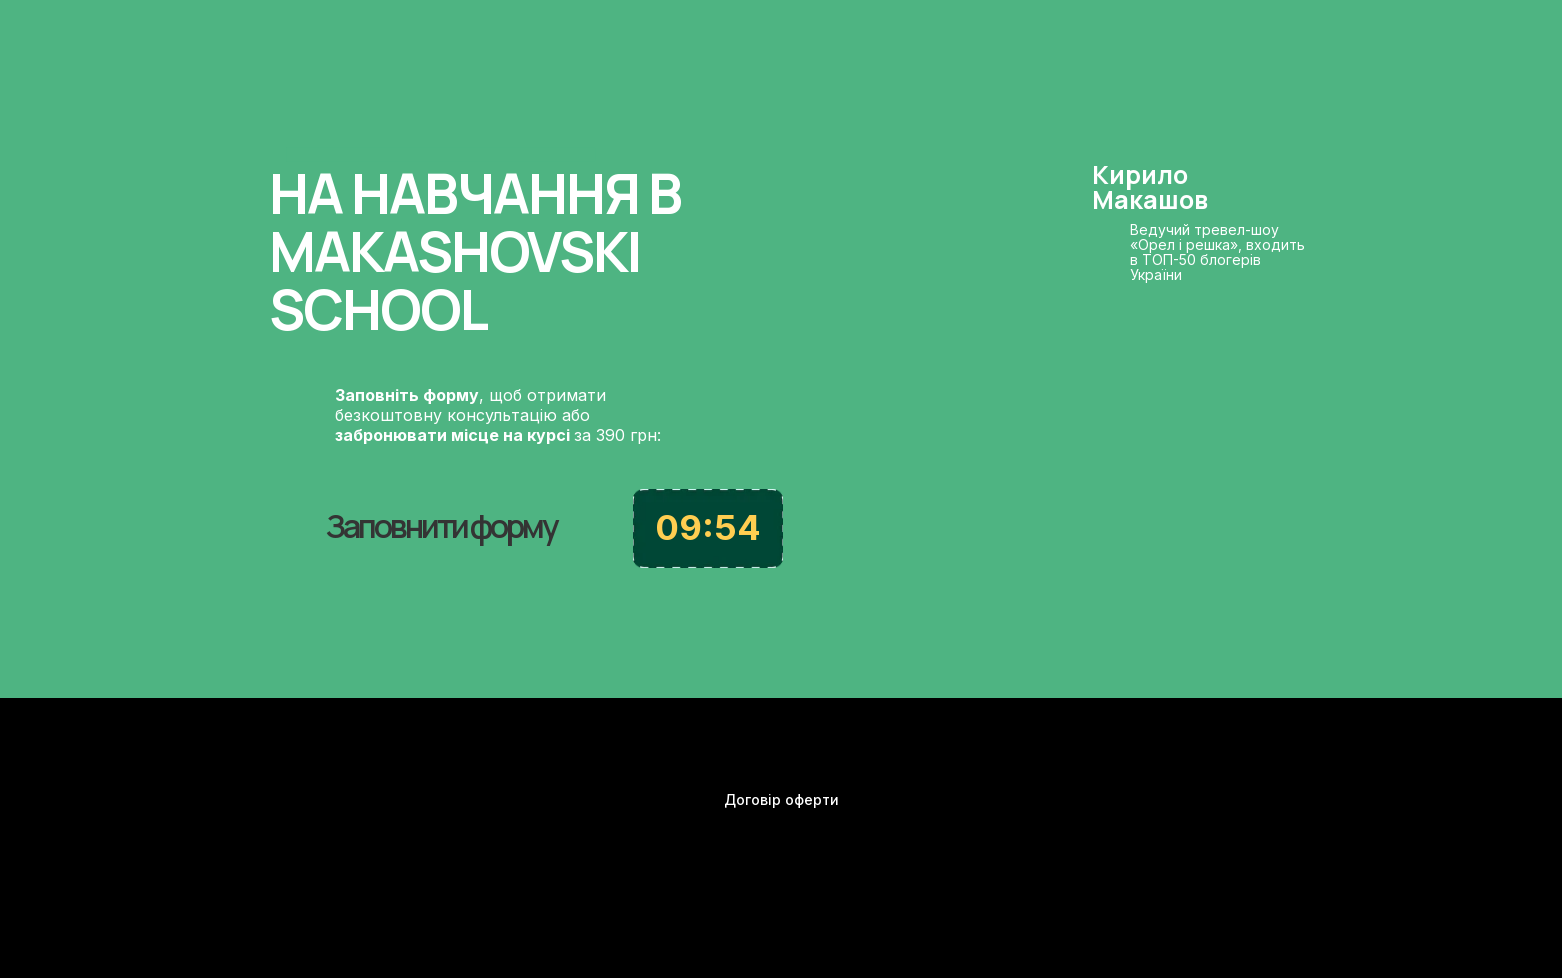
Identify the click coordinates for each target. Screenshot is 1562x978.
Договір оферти (781, 799)
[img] (1284, 809)
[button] (434, 511)
